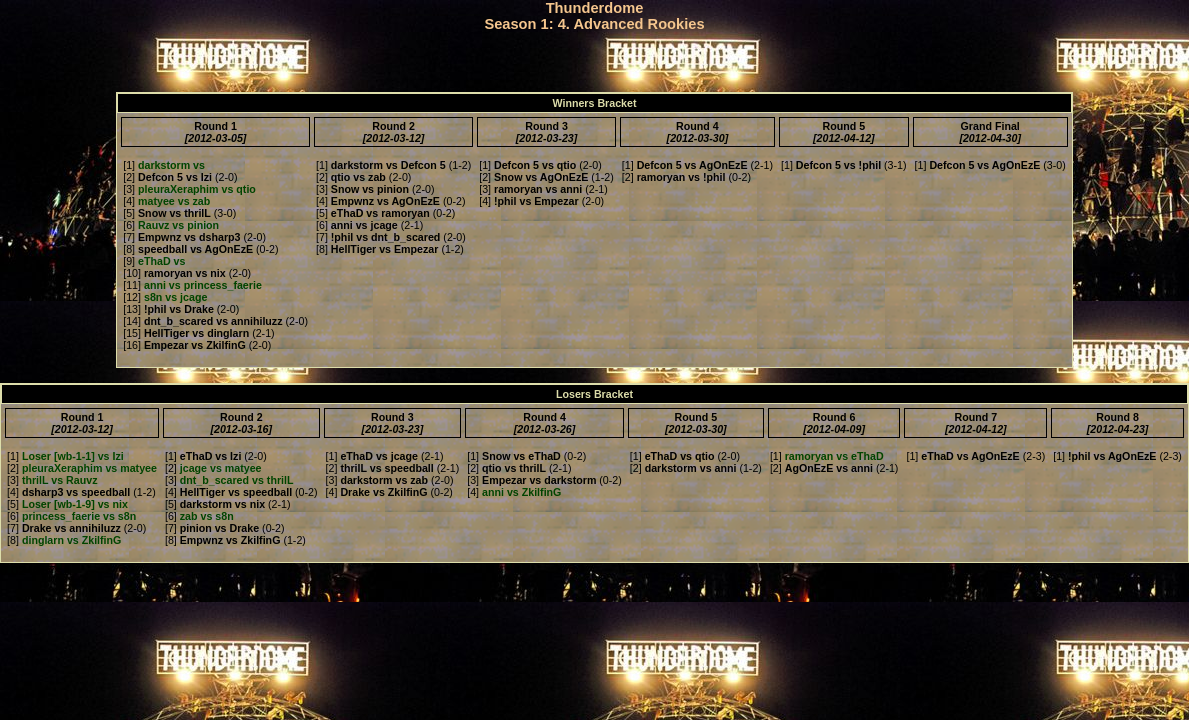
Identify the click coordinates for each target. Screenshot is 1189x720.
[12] (165, 297)
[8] (188, 249)
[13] (168, 309)
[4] (166, 201)
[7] (181, 237)
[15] (186, 333)
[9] (154, 261)
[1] (164, 165)
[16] (184, 345)
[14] (202, 321)
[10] (174, 273)
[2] (167, 177)
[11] (192, 285)
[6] (171, 225)
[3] (189, 189)
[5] (167, 213)
